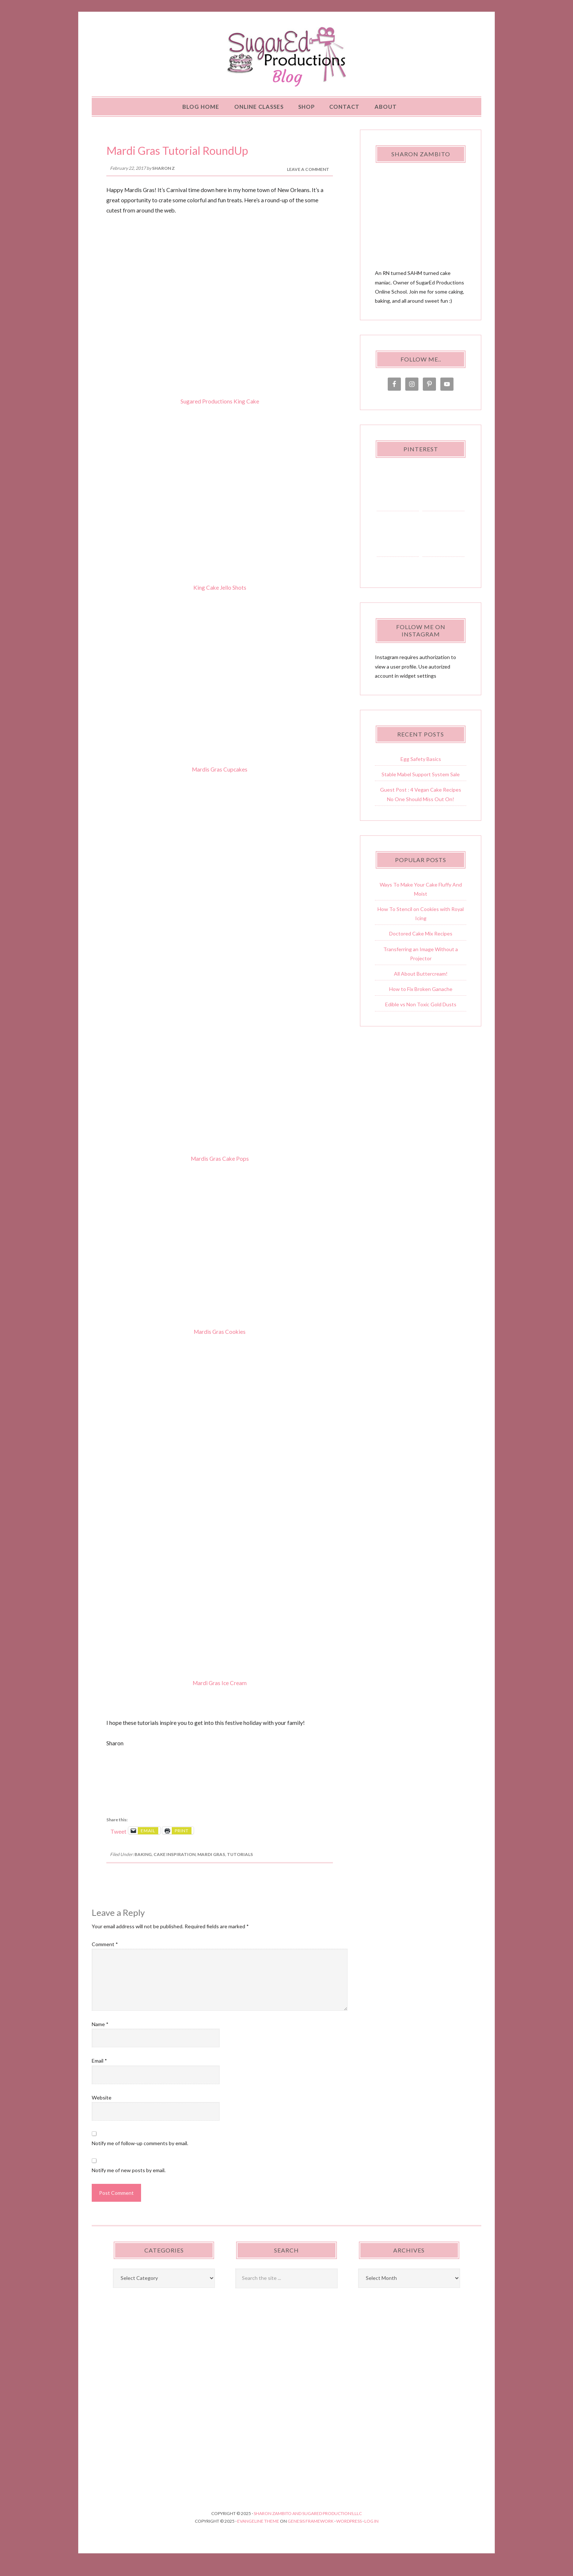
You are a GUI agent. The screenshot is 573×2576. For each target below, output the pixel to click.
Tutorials (240, 1865)
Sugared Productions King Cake (220, 412)
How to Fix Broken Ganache (420, 1000)
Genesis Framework (311, 2532)
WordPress (349, 2532)
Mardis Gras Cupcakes (219, 780)
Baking (143, 1865)
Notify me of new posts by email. (129, 2181)
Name (100, 2035)
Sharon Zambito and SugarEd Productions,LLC (308, 2524)
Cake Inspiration (174, 1865)
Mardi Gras (211, 1865)
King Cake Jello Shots (219, 598)
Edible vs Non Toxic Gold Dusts (420, 1015)
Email (99, 2071)
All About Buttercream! (421, 984)
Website (101, 2108)
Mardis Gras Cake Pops (220, 1169)
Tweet (118, 1841)
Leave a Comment (308, 180)
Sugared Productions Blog (286, 61)
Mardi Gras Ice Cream (220, 1693)
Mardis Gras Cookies (220, 1342)
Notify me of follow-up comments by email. (140, 2154)
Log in (371, 2532)
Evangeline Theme (258, 2532)
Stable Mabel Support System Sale (421, 785)
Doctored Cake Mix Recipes (420, 944)
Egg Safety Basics (421, 770)
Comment (105, 1955)
